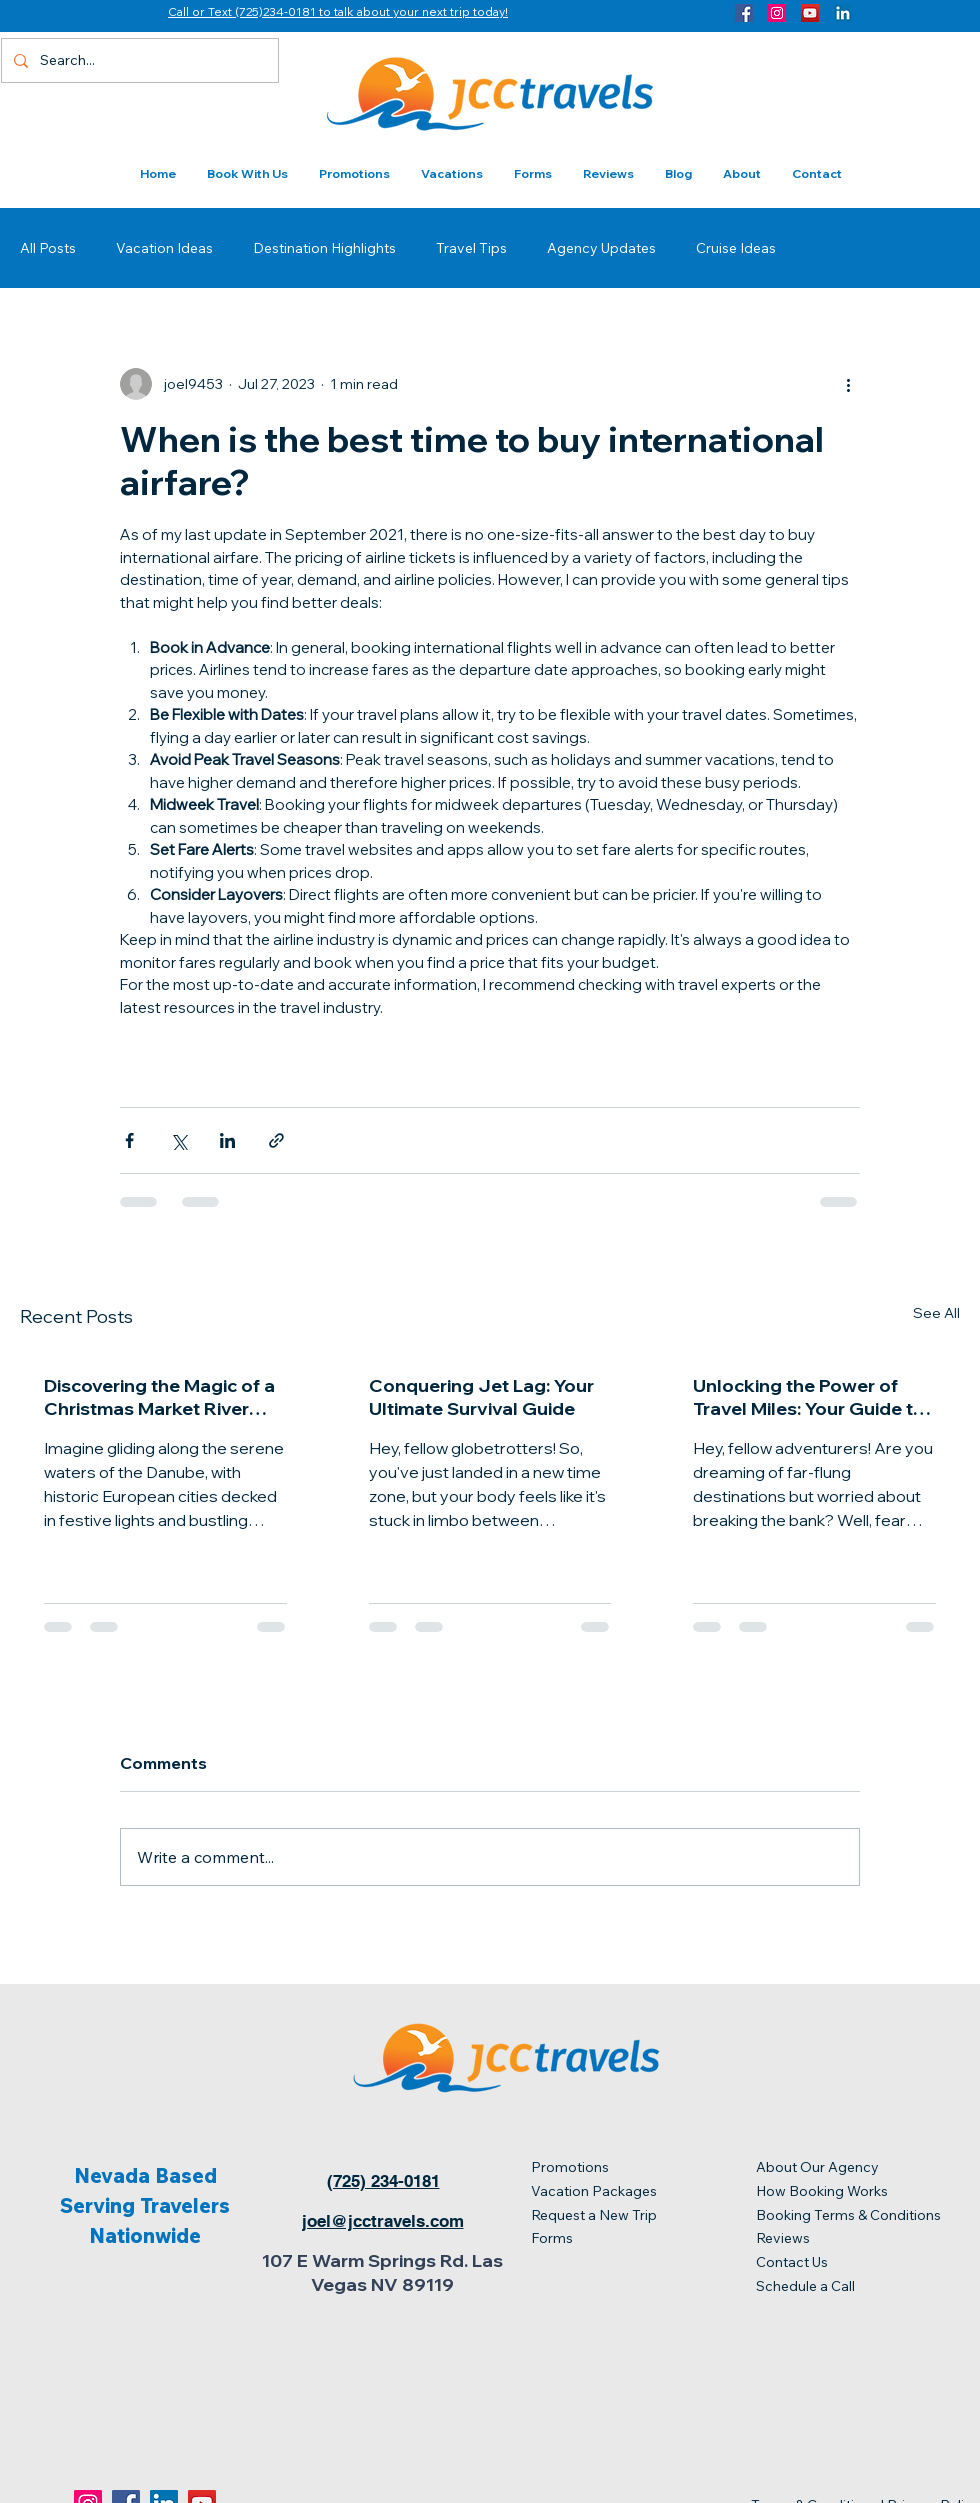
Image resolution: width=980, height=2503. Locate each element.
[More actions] (848, 384)
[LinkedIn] (843, 13)
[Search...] (138, 60)
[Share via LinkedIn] (227, 1140)
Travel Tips (471, 248)
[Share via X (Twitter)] (178, 1140)
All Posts (48, 248)
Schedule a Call (805, 2286)
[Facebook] (744, 13)
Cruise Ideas (736, 248)
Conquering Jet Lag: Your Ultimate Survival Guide (481, 1397)
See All (936, 1313)
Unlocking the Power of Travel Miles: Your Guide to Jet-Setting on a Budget (809, 1397)
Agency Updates (601, 248)
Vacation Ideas (164, 248)
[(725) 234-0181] (383, 2181)
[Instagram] (777, 13)
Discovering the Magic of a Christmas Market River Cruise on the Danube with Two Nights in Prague (159, 1397)
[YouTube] (810, 13)
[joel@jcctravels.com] (382, 2221)
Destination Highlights (324, 248)
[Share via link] (276, 1140)
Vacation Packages (595, 2191)
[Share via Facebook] (129, 1140)
